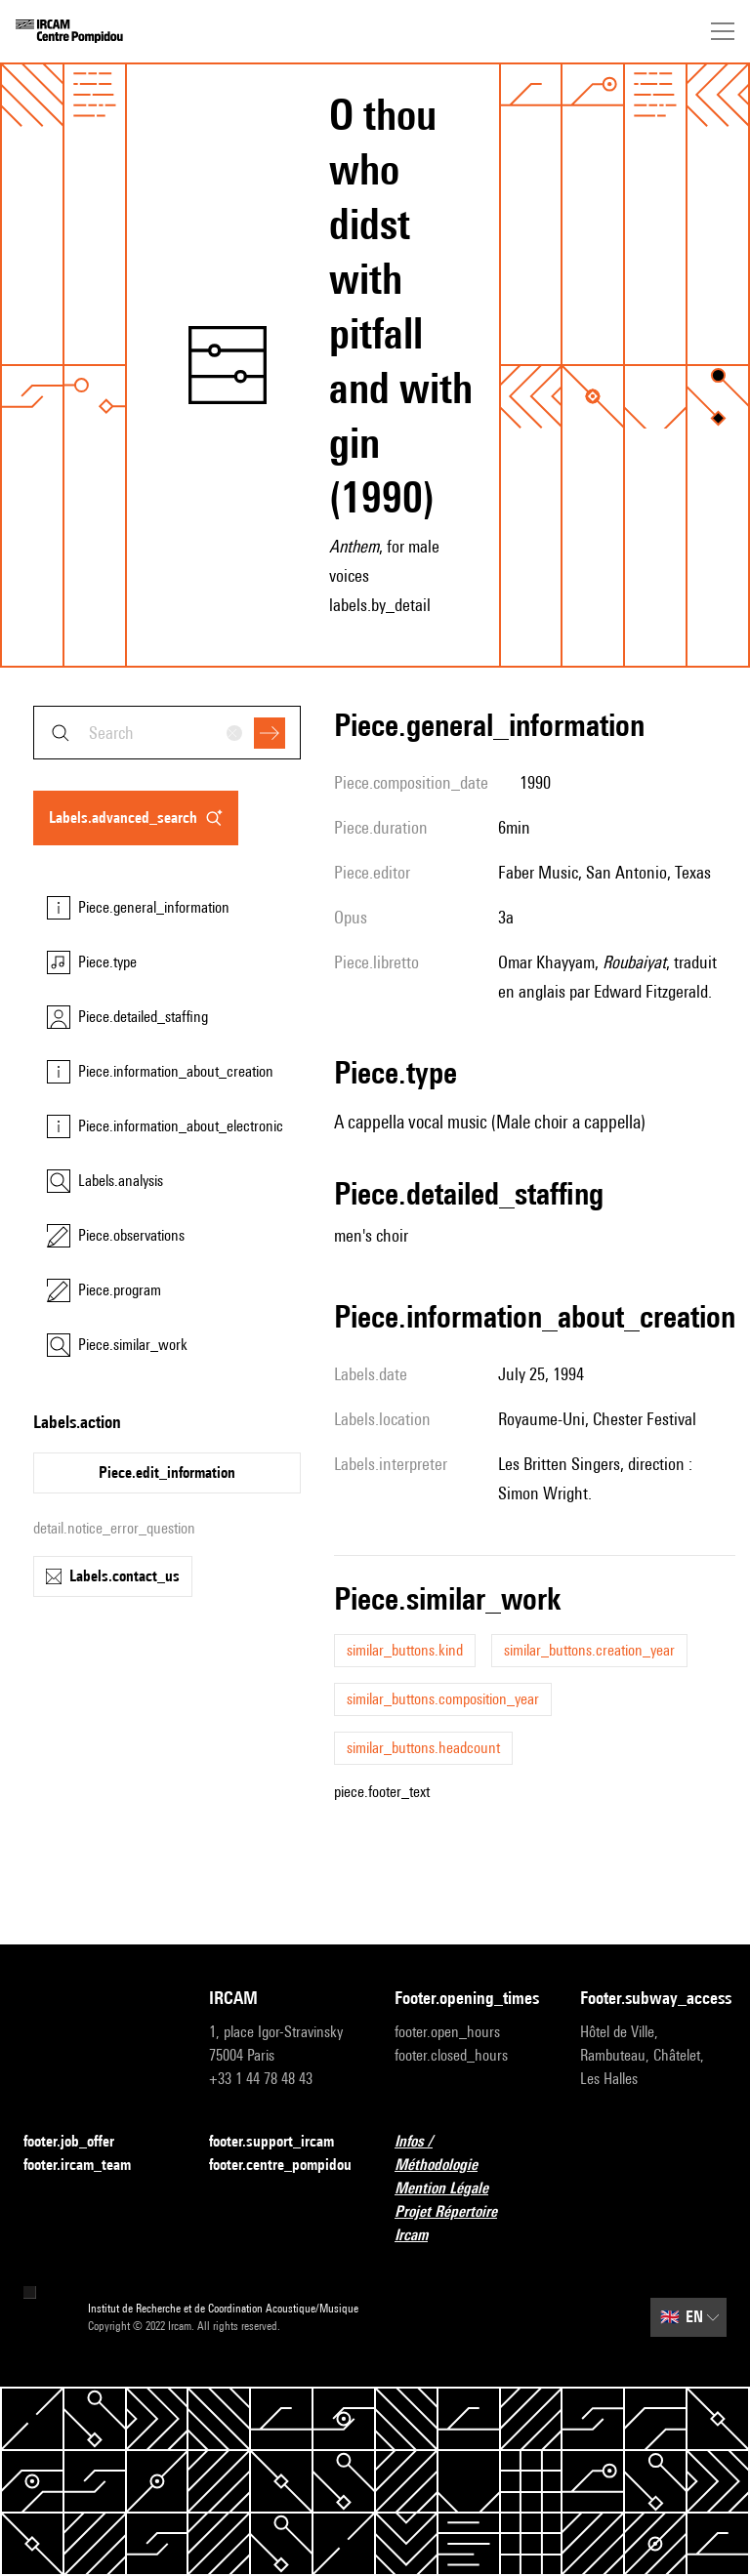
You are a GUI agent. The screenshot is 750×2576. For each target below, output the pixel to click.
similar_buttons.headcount (423, 1747)
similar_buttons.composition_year (443, 1699)
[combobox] (167, 732)
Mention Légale (453, 2189)
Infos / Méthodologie (468, 2153)
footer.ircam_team (88, 2165)
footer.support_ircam (282, 2142)
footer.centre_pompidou (280, 2164)
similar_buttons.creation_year (589, 1650)
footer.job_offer (80, 2142)
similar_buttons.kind (405, 1650)
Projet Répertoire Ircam (468, 2223)
